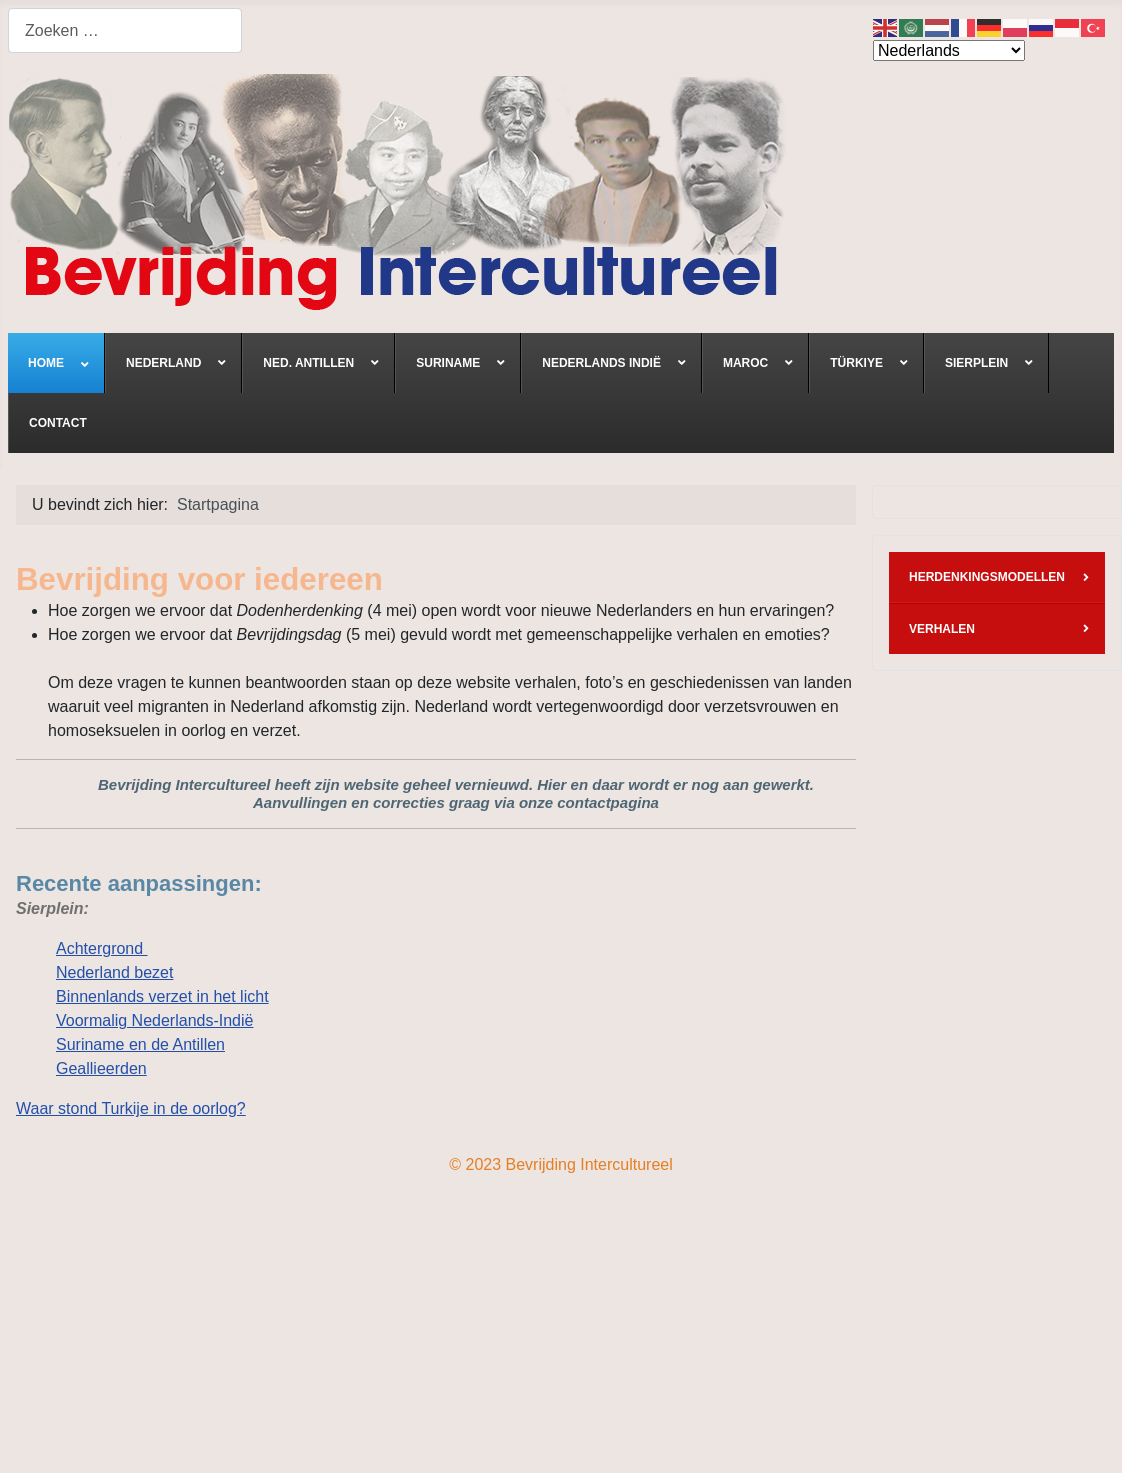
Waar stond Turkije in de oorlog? (131, 1108)
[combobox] (125, 30)
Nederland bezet (114, 972)
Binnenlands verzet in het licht (162, 996)
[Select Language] (949, 50)
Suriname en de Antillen (140, 1044)
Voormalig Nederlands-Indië (154, 1020)
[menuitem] (56, 363)
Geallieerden (101, 1068)
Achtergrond (102, 948)
